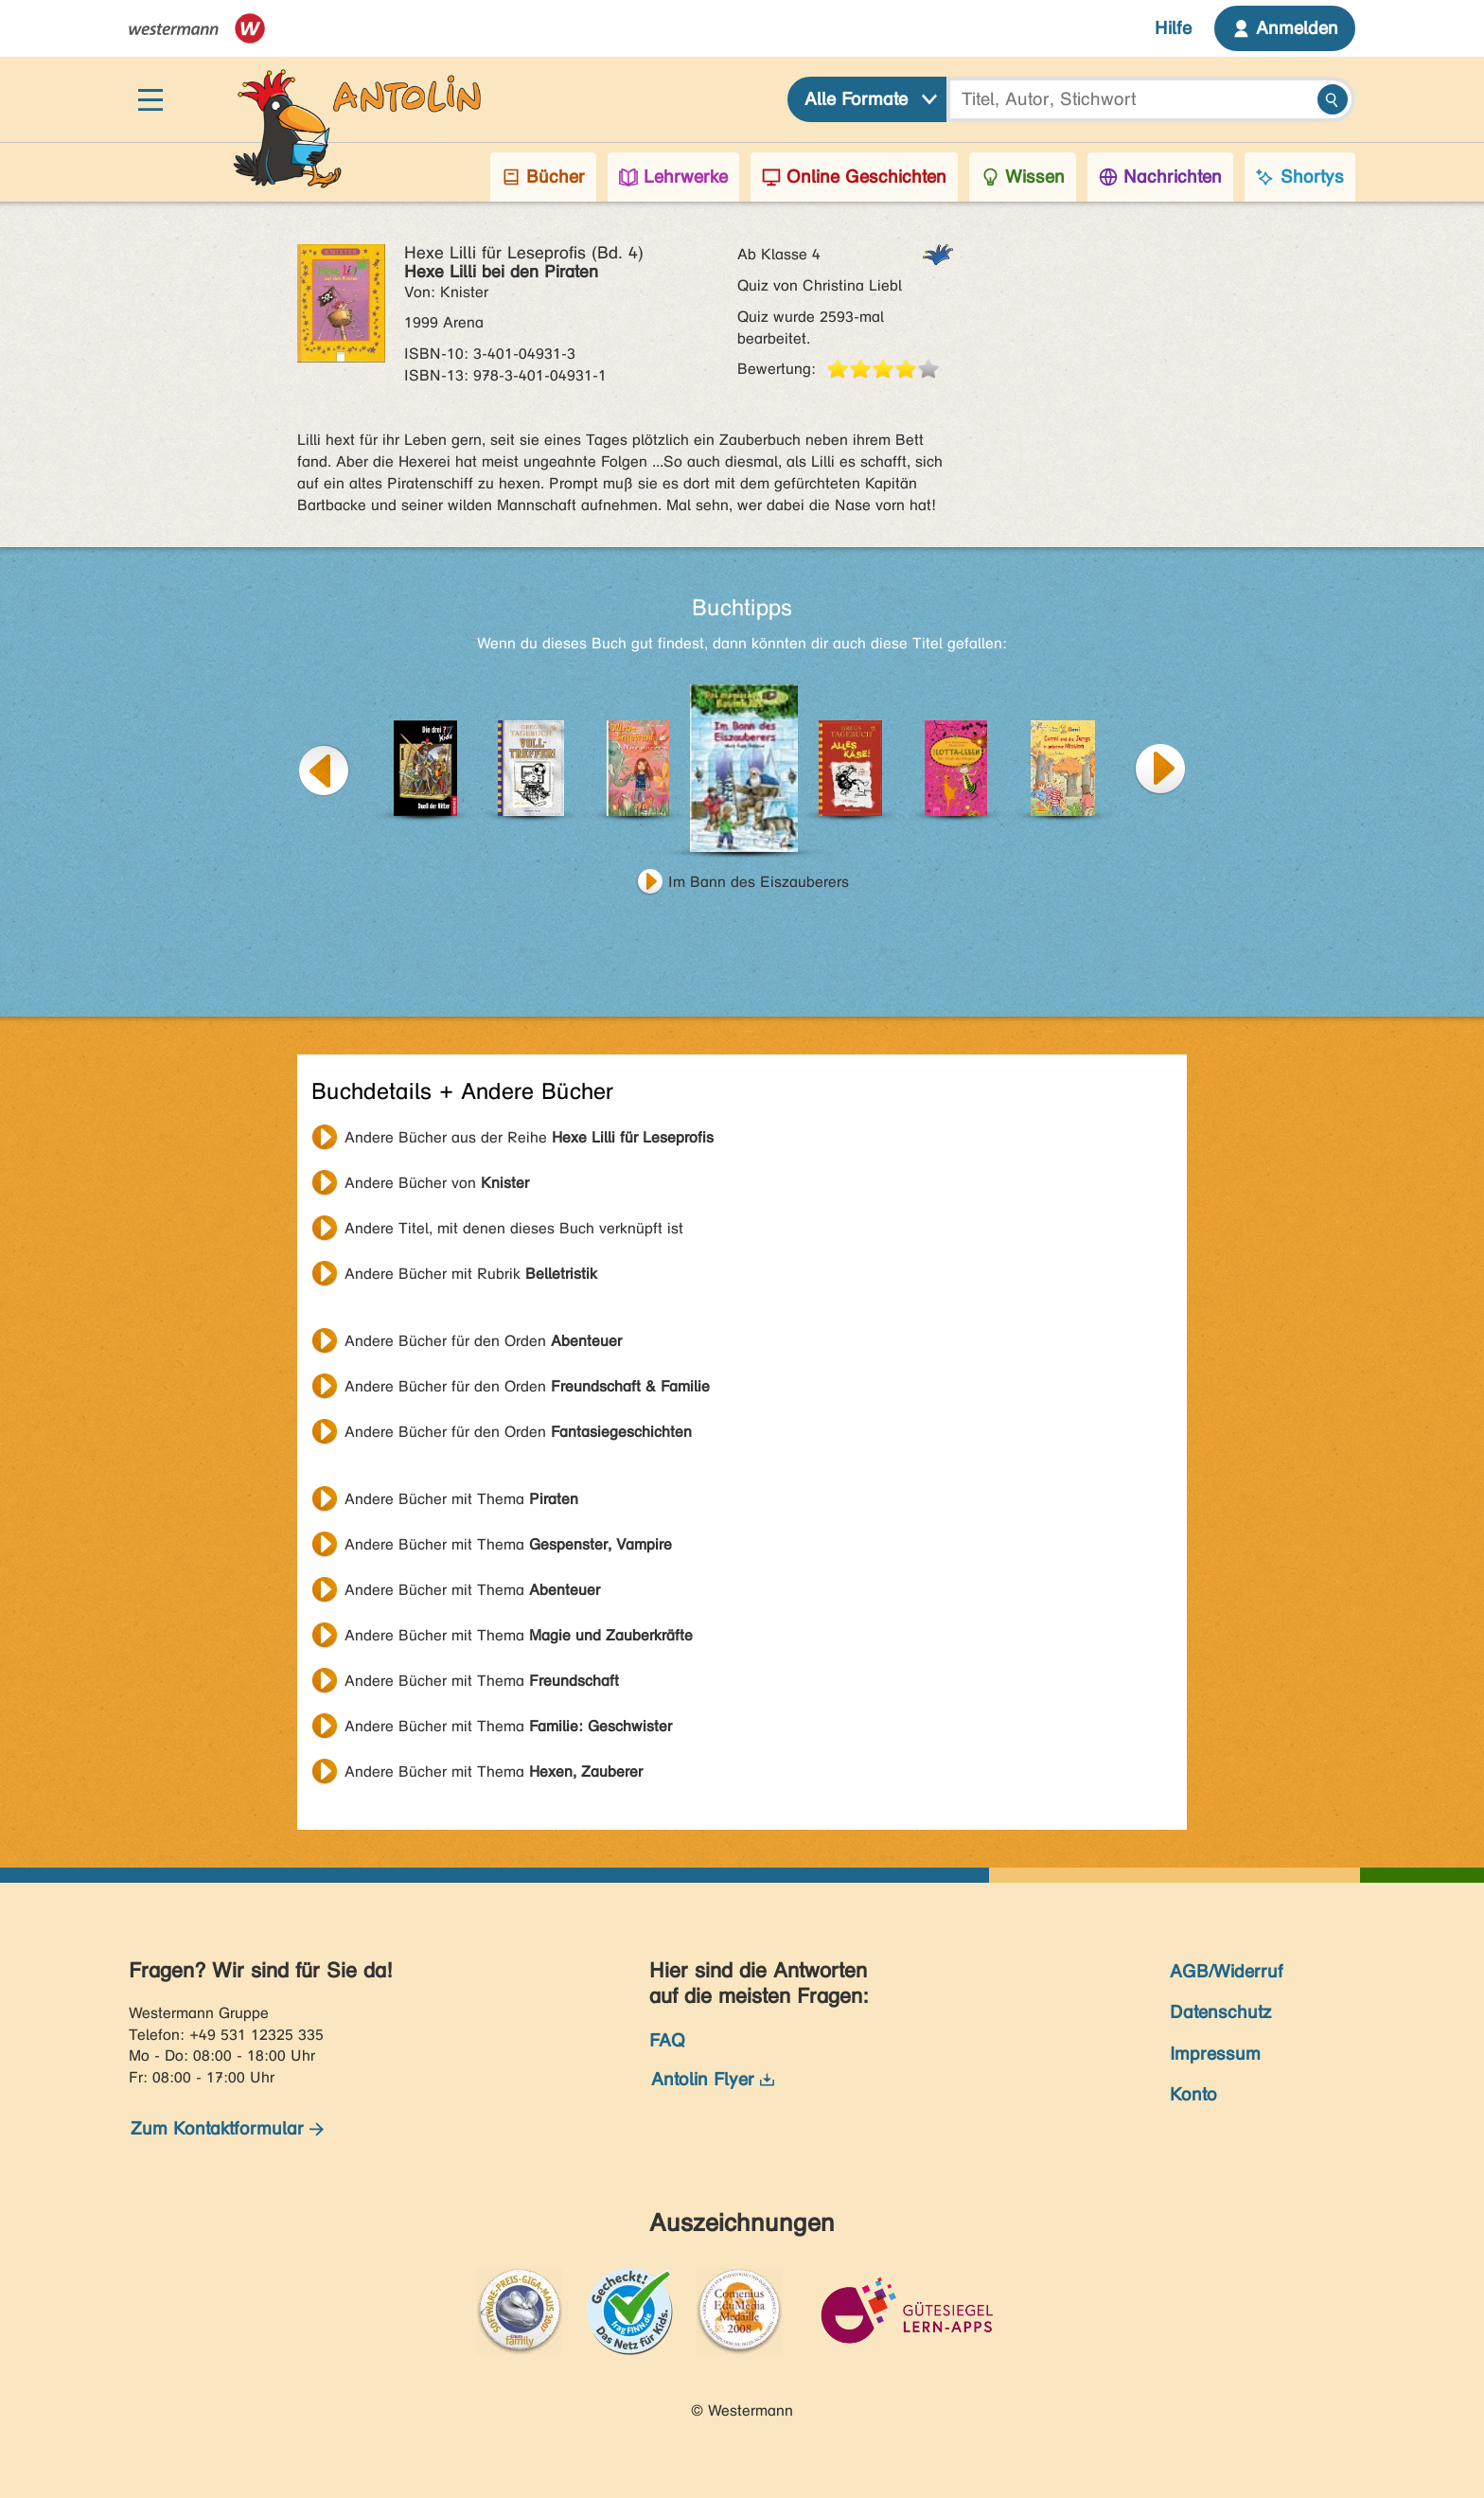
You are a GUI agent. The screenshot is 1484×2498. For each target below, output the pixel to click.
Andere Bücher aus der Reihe (529, 1137)
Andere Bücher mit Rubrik (470, 1274)
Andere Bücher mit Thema (461, 1499)
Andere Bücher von (436, 1183)
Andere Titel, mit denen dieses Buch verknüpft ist (513, 1228)
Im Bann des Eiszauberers (758, 882)
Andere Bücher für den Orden (483, 1341)
